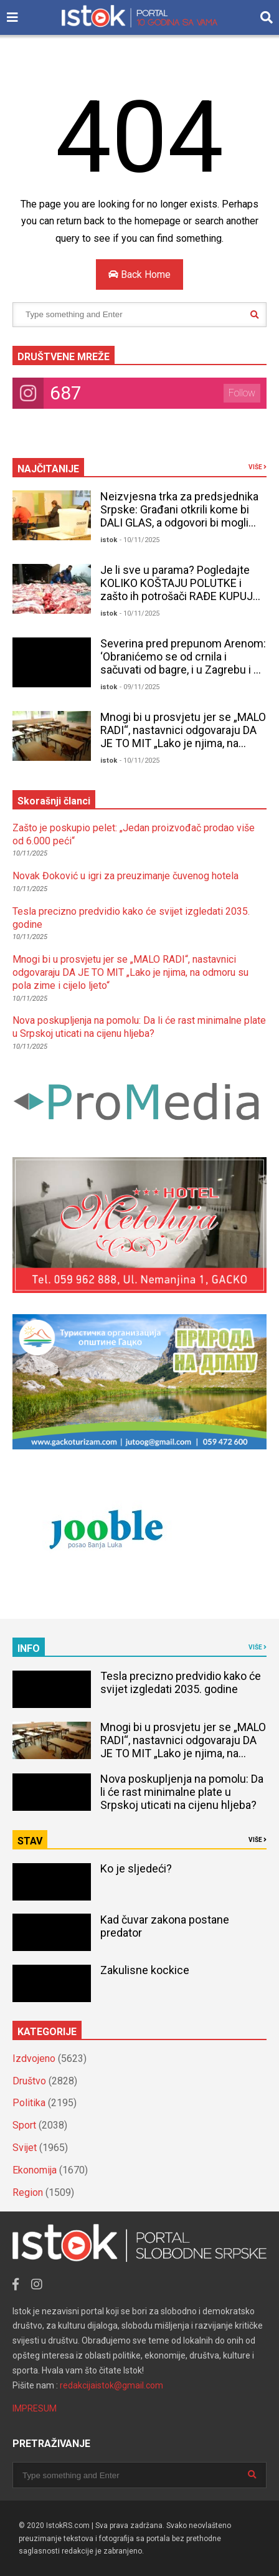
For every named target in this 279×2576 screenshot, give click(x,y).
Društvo (29, 2081)
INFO (28, 1648)
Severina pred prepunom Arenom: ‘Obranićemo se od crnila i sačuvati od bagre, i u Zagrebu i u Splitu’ (183, 663)
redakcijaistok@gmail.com (111, 2385)
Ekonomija (34, 2170)
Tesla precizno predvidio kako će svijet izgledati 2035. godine (180, 1682)
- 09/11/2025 (139, 687)
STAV (29, 1841)
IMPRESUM (34, 2408)
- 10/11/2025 (139, 540)
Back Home (139, 274)
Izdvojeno (33, 2058)
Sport (24, 2125)
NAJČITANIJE (48, 469)
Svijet (24, 2148)
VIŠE (257, 467)
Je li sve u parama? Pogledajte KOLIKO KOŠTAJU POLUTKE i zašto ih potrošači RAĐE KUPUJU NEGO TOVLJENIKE (180, 589)
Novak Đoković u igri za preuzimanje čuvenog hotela (125, 876)
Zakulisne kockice (144, 1970)
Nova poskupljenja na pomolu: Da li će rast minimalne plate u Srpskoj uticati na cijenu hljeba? (139, 1026)
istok (108, 540)
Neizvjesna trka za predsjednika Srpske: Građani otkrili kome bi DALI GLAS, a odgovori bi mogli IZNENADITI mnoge (179, 516)
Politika (28, 2103)
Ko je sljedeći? (136, 1868)
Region (27, 2192)
